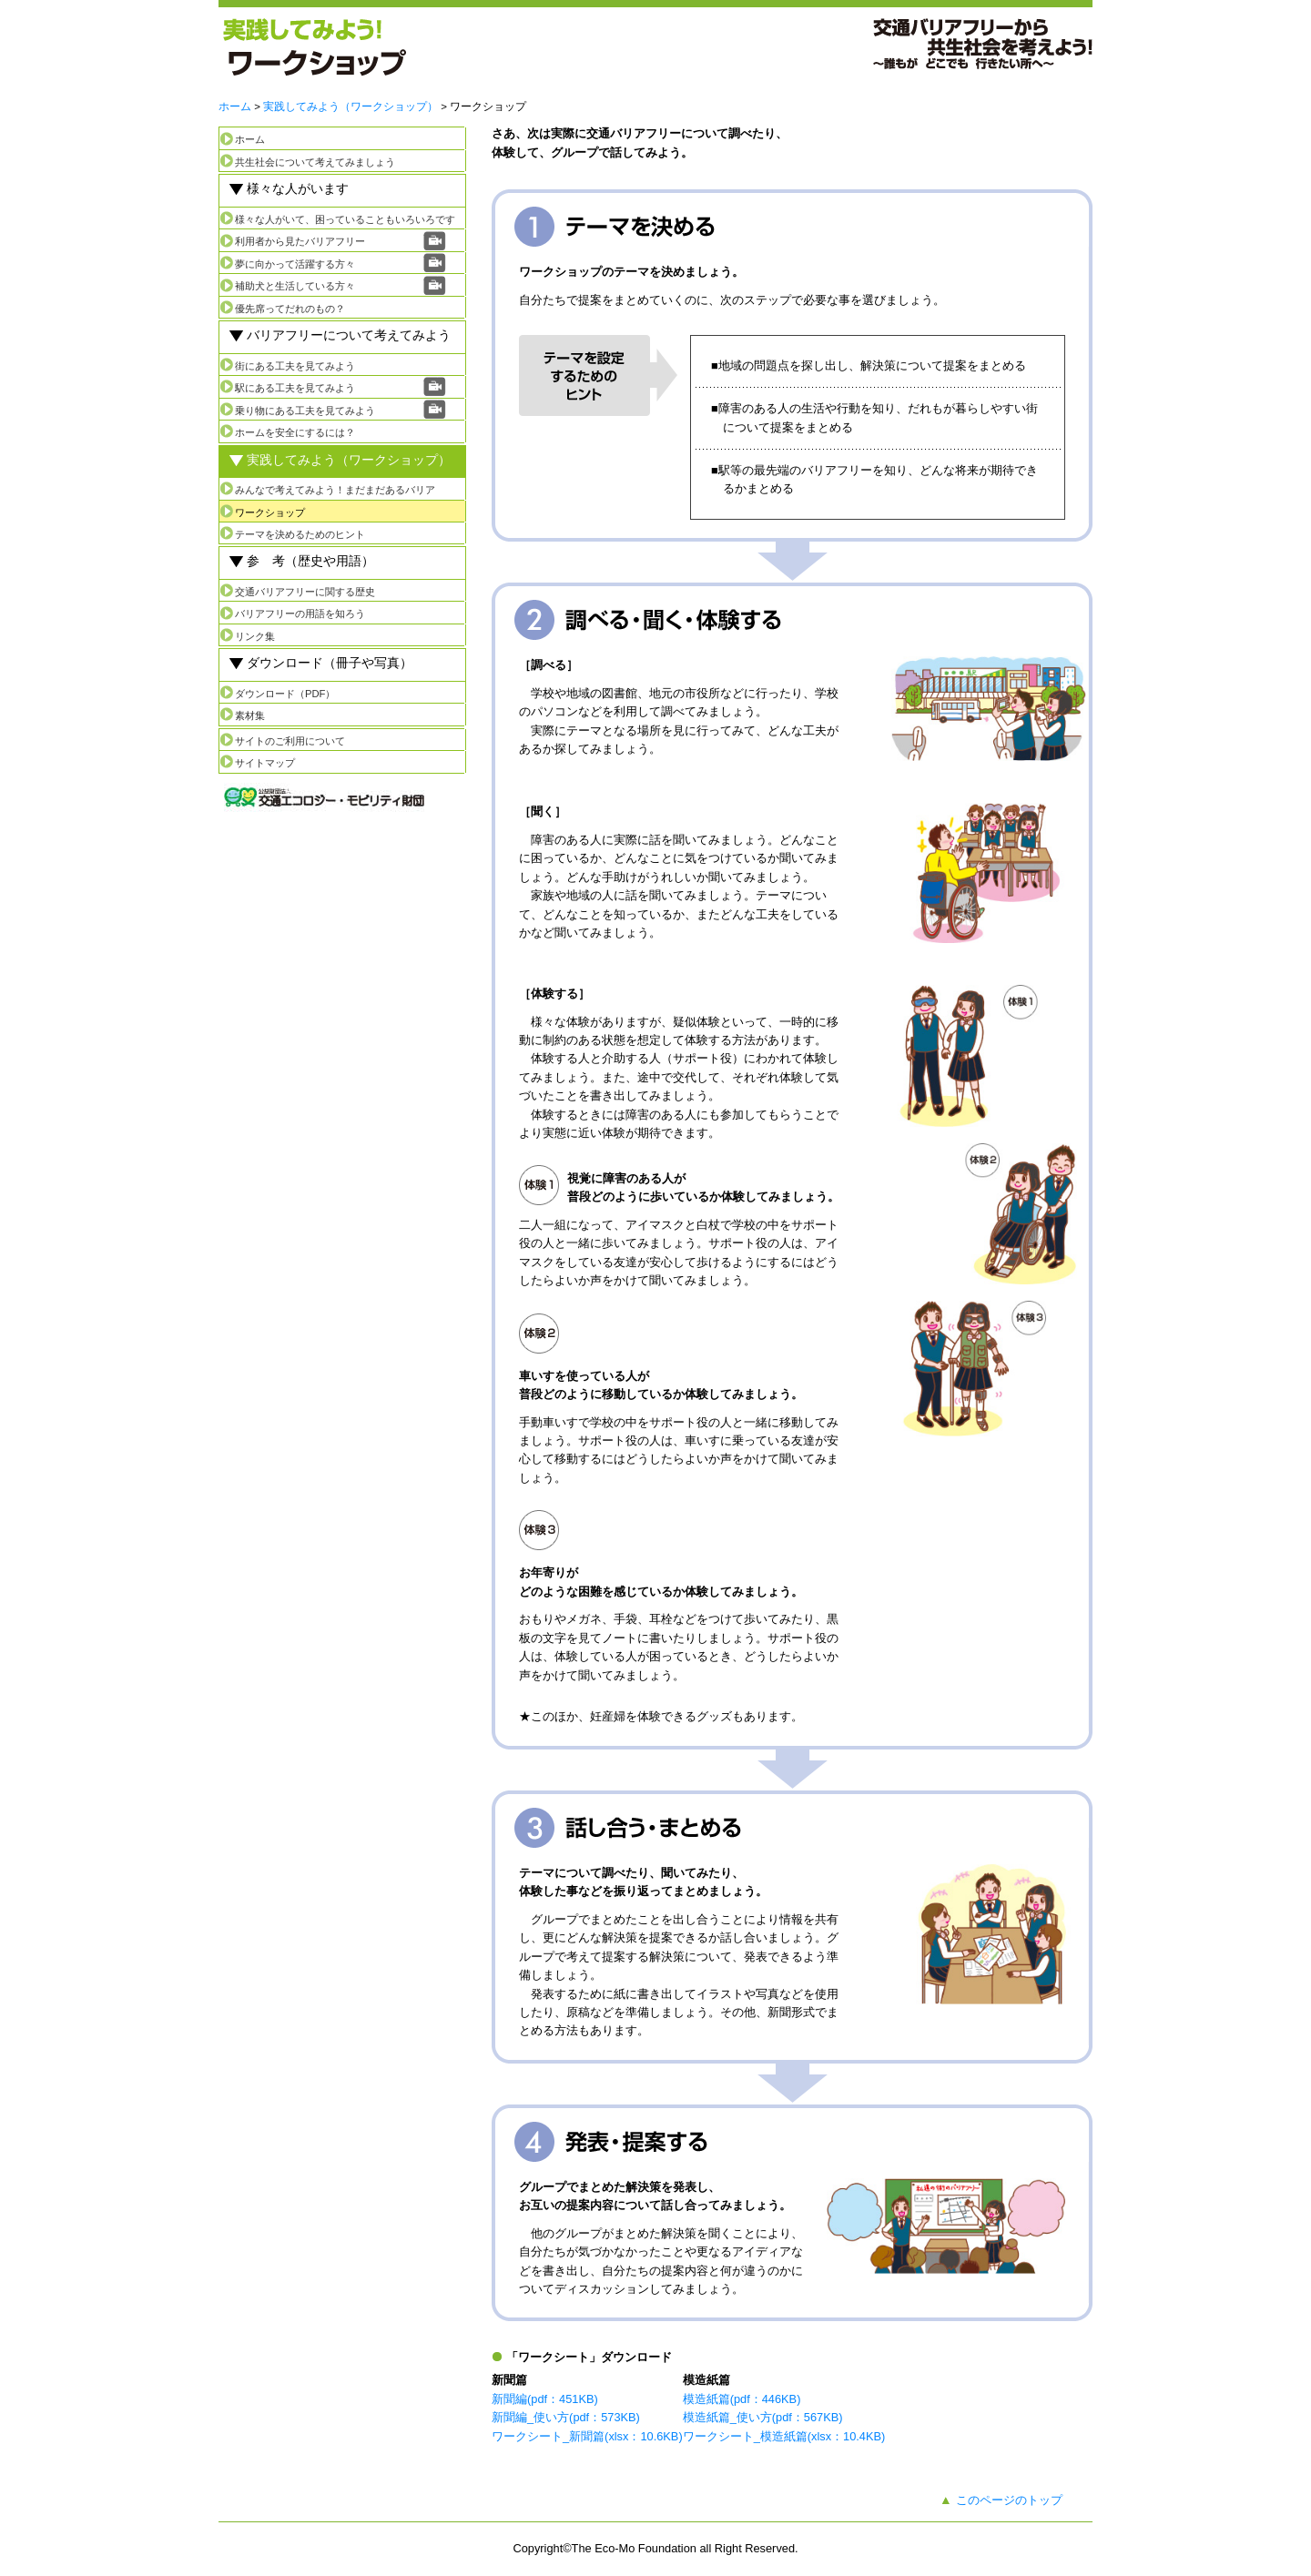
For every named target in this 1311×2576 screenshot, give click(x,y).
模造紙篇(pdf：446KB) (742, 2399)
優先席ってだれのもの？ (290, 308)
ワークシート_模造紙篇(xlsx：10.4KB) (784, 2436)
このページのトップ (1009, 2500)
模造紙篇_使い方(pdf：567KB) (763, 2417)
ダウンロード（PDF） (285, 693)
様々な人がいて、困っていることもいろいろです (345, 219)
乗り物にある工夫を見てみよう (305, 410)
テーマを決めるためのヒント (300, 534)
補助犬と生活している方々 (295, 285)
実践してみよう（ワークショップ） (350, 106)
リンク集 (255, 636)
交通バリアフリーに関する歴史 (305, 591)
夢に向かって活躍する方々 (295, 264)
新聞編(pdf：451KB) (545, 2399)
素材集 (250, 715)
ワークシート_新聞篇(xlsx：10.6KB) (587, 2436)
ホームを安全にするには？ (295, 432)
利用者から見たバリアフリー (300, 241)
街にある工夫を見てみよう (295, 365)
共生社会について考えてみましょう (315, 162)
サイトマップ (265, 762)
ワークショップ (270, 512)
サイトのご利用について (290, 740)
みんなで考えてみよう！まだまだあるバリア (335, 489)
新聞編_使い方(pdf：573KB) (566, 2417)
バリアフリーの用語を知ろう (300, 613)
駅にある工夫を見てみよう (295, 387)
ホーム (234, 106)
